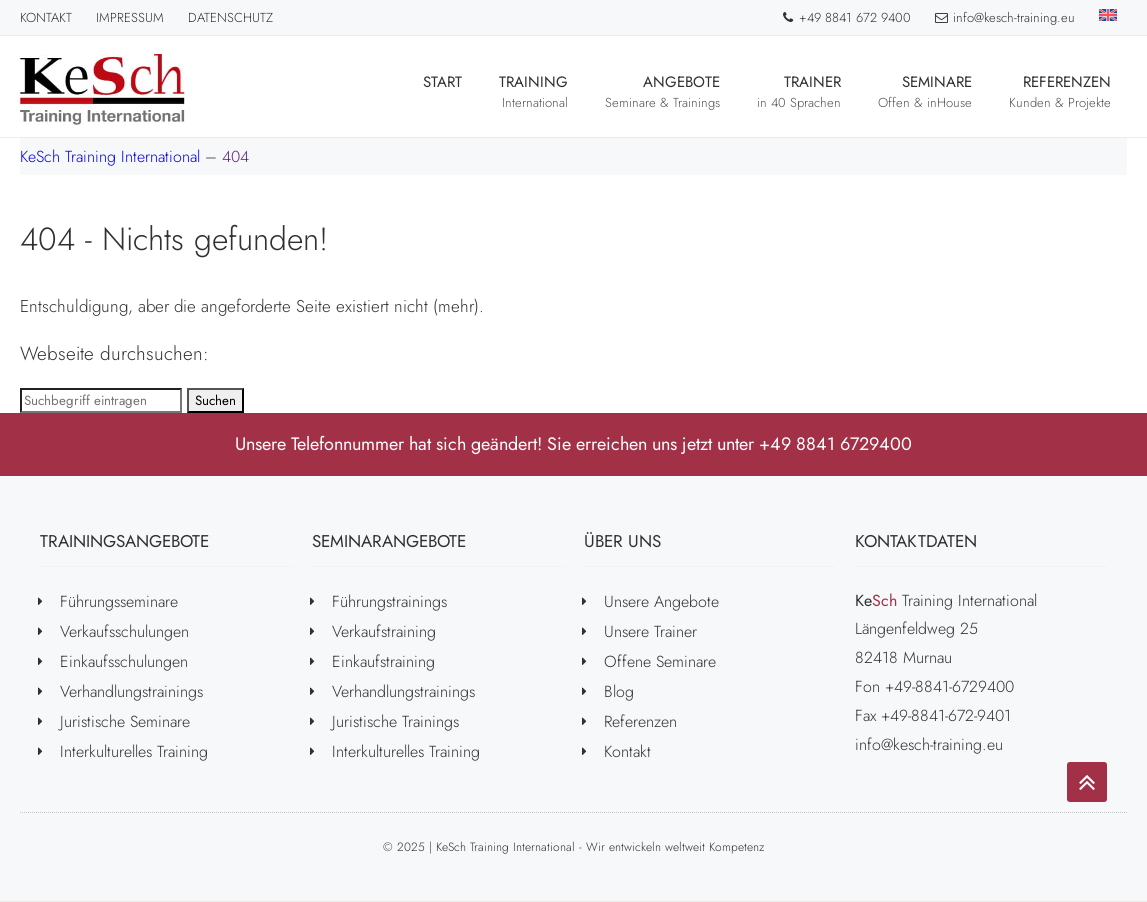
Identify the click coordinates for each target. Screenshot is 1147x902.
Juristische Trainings (395, 721)
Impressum (130, 17)
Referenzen (1060, 91)
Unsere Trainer (650, 631)
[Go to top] (1087, 782)
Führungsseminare (119, 601)
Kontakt (46, 17)
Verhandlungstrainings (131, 691)
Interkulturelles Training (134, 751)
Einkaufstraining (383, 661)
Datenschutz (230, 17)
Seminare (925, 91)
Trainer (799, 91)
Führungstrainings (389, 601)
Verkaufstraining (384, 631)
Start (442, 91)
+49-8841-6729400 (949, 686)
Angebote (662, 91)
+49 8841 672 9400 (846, 17)
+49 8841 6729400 (835, 444)
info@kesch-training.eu (1005, 17)
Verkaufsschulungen (124, 631)
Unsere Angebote (661, 601)
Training (533, 91)
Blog (619, 691)
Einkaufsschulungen (124, 661)
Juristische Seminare (125, 721)
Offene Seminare (660, 661)
